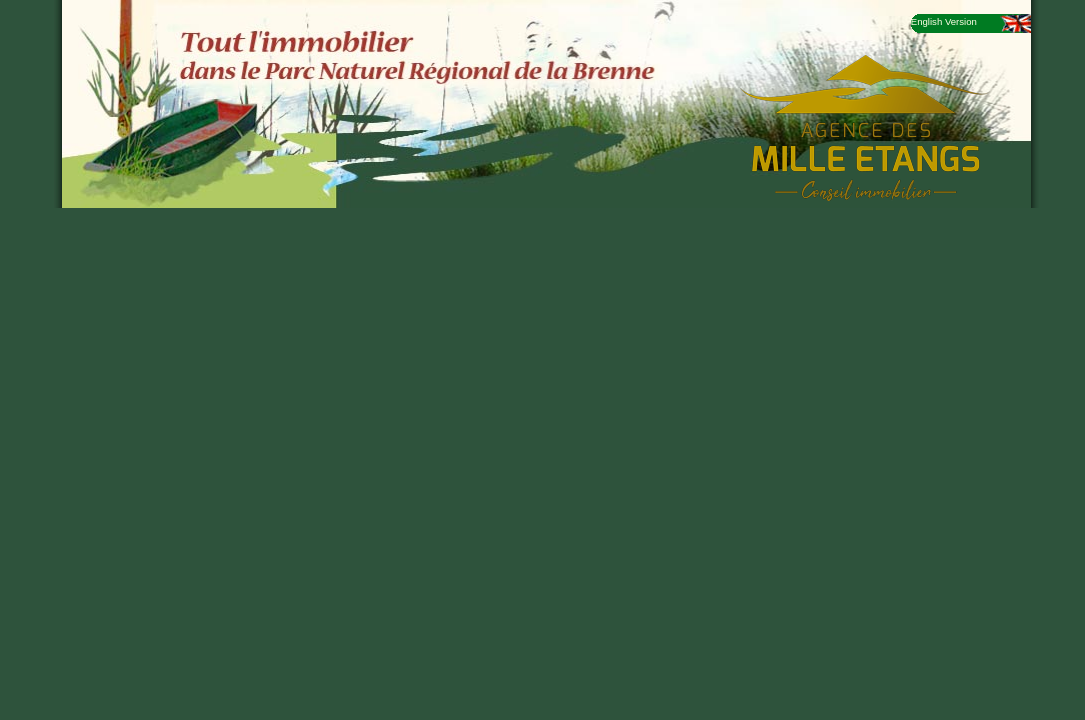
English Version (944, 21)
